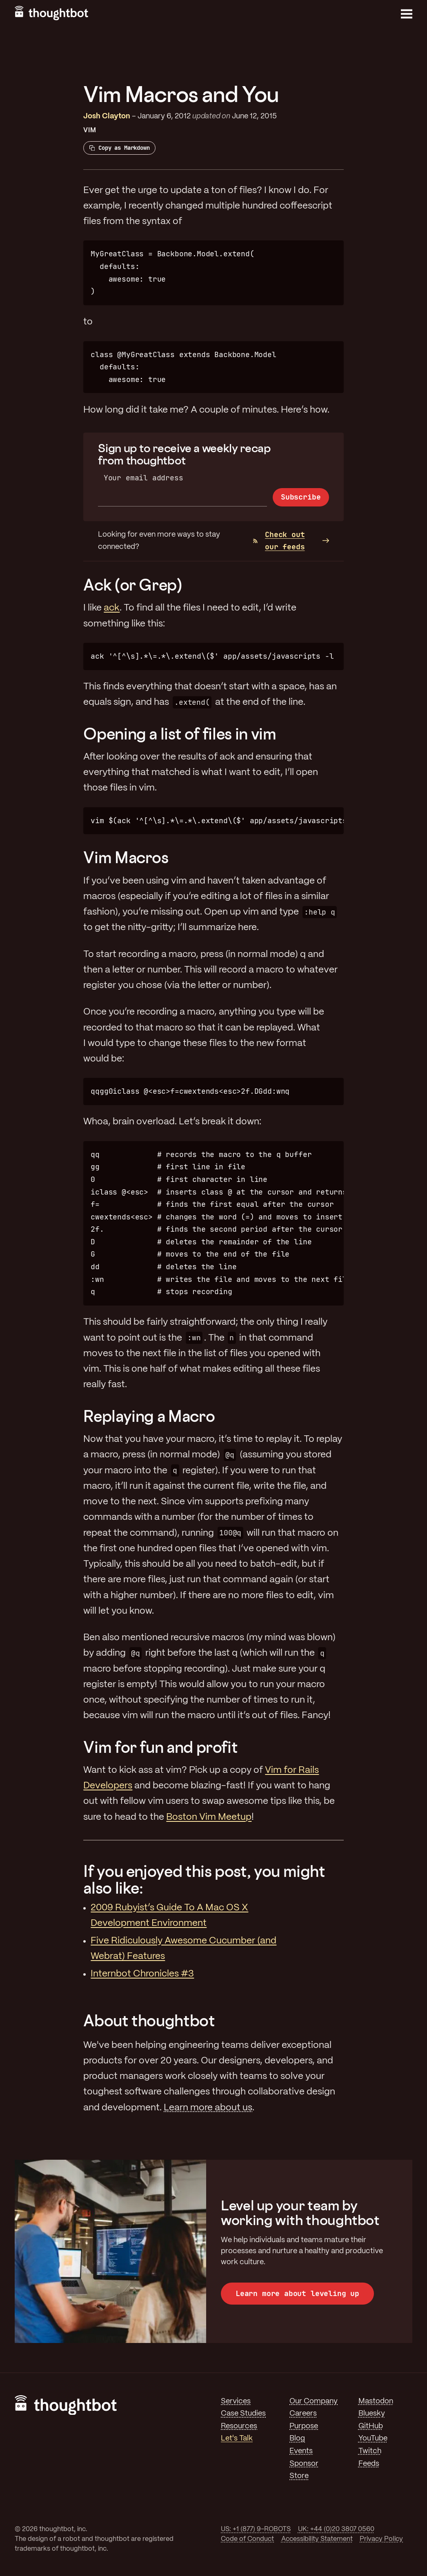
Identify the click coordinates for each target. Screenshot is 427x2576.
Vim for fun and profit (160, 1747)
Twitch (369, 2451)
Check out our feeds (279, 541)
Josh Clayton (106, 116)
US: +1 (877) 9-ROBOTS (256, 2529)
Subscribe (300, 497)
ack (112, 608)
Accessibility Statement (317, 2539)
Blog (297, 2438)
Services (236, 2401)
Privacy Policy (381, 2539)
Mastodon (375, 2401)
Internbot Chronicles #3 (142, 1974)
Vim (89, 130)
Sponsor (303, 2463)
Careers (303, 2413)
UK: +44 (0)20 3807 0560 (336, 2529)
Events (301, 2451)
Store (299, 2476)
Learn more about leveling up (297, 2293)
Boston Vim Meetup (208, 1817)
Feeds (368, 2463)
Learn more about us (208, 2107)
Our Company (313, 2401)
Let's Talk (237, 2438)
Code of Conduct (247, 2539)
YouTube (372, 2438)
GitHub (370, 2426)
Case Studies (243, 2413)
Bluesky (371, 2413)
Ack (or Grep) (132, 584)
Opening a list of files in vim (179, 733)
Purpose (303, 2426)
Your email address (143, 477)
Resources (239, 2426)
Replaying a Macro (149, 1416)
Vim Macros (125, 857)
